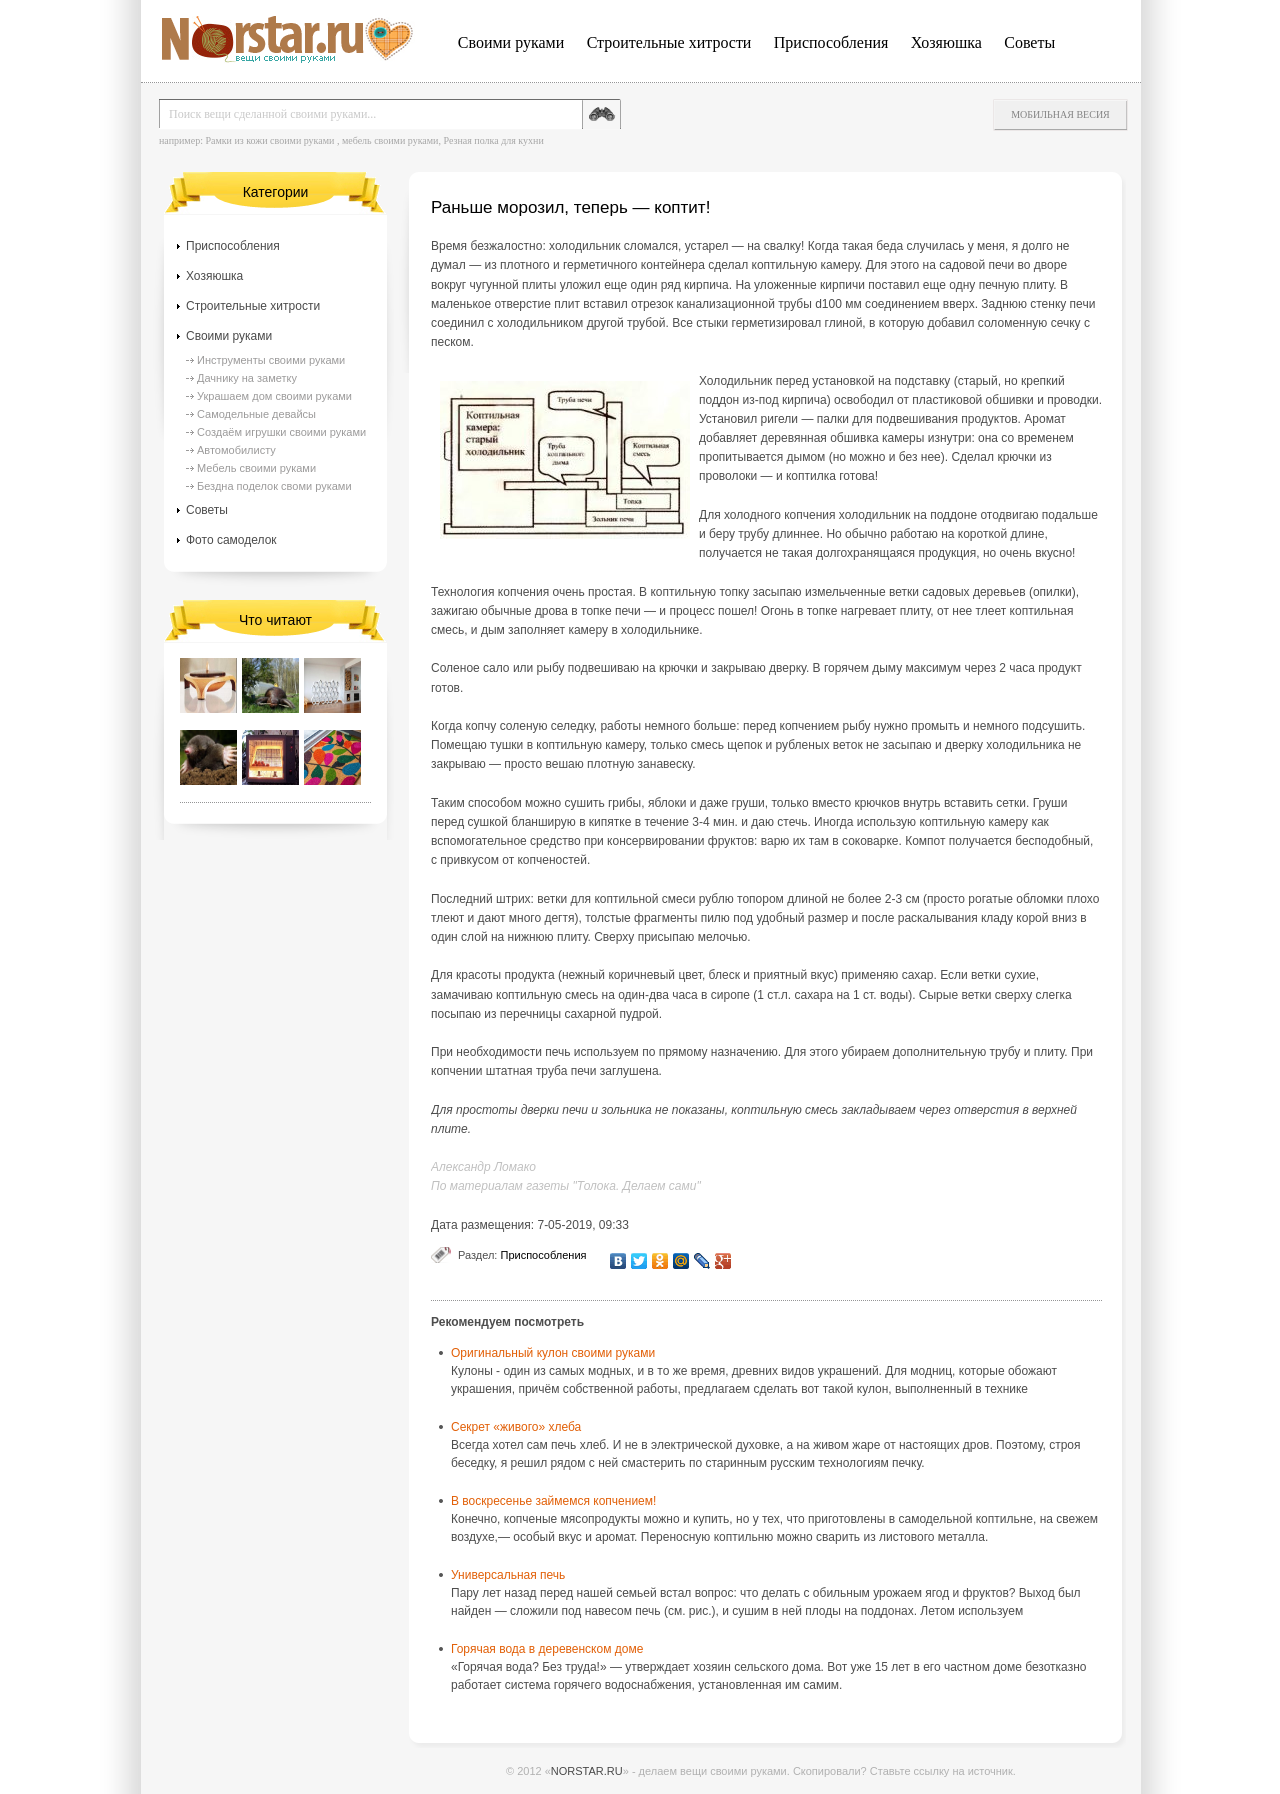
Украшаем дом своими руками (274, 396)
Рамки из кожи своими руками (269, 140)
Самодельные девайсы (256, 414)
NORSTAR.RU (587, 1771)
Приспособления (831, 42)
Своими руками (511, 42)
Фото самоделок (231, 540)
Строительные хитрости (669, 42)
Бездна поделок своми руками (274, 486)
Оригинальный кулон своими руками (553, 1353)
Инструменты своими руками (271, 360)
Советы (1029, 42)
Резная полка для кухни (493, 140)
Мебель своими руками (256, 468)
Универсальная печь (508, 1575)
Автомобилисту (236, 450)
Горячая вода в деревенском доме (547, 1649)
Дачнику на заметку (247, 378)
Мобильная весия (1060, 114)
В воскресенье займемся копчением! (553, 1501)
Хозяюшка (946, 42)
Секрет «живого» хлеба (516, 1427)
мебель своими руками (390, 140)
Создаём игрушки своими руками (281, 432)
